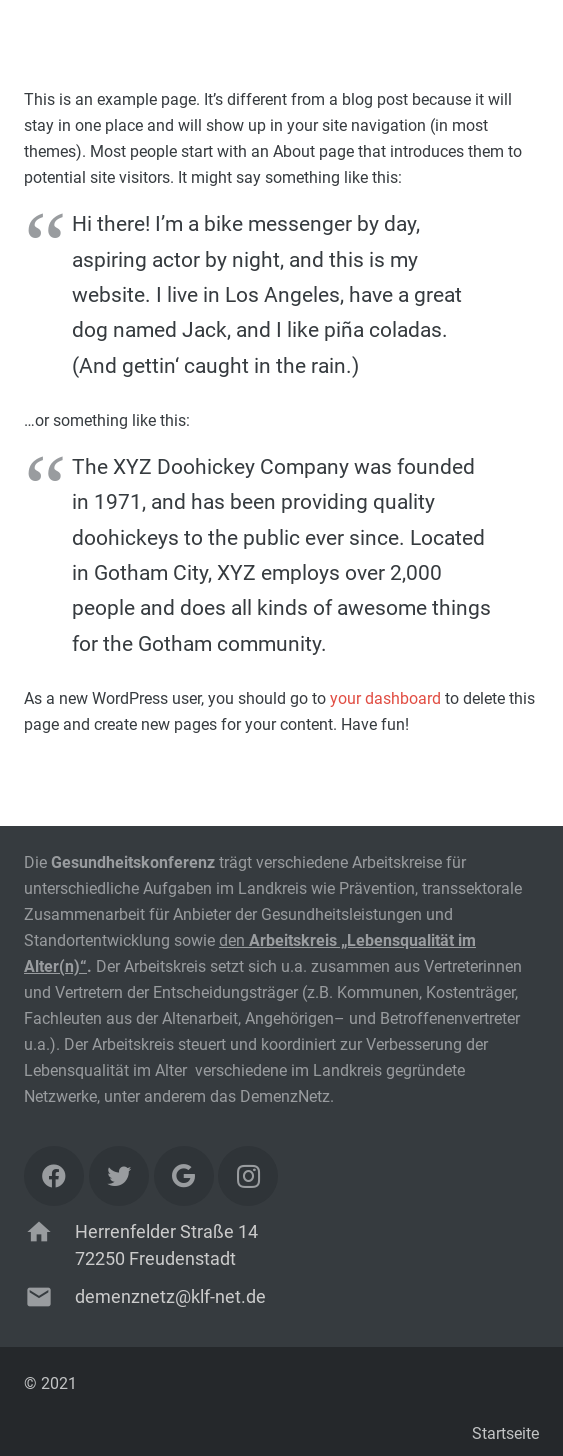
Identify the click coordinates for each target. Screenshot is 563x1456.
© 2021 (50, 1383)
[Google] (184, 1176)
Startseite (505, 1433)
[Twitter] (119, 1176)
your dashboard (385, 698)
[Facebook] (54, 1176)
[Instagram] (248, 1176)
